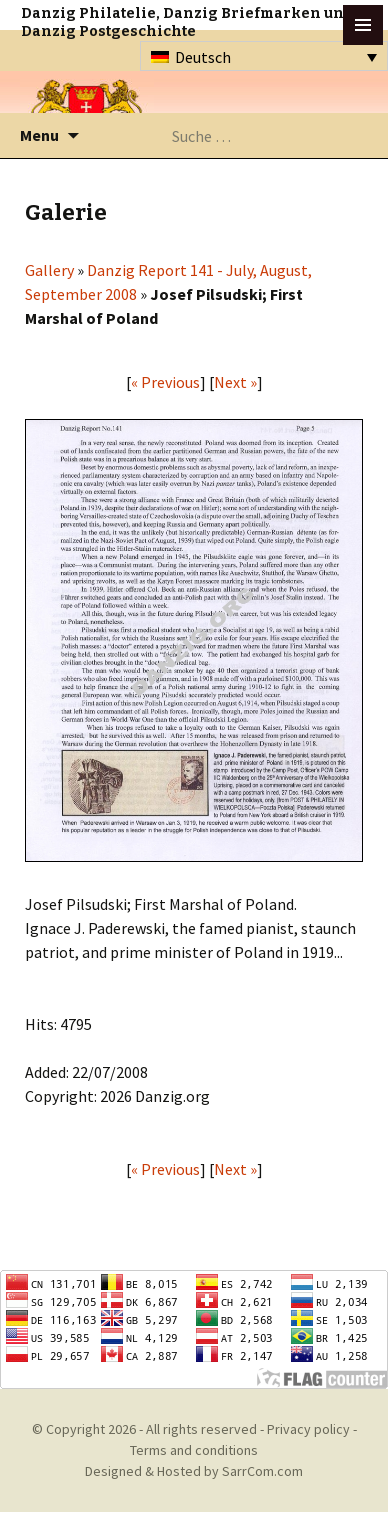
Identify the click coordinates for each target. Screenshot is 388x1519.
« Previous (165, 382)
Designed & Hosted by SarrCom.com (194, 1471)
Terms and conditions (194, 1450)
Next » (235, 382)
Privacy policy (308, 1429)
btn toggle (363, 25)
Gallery (49, 270)
